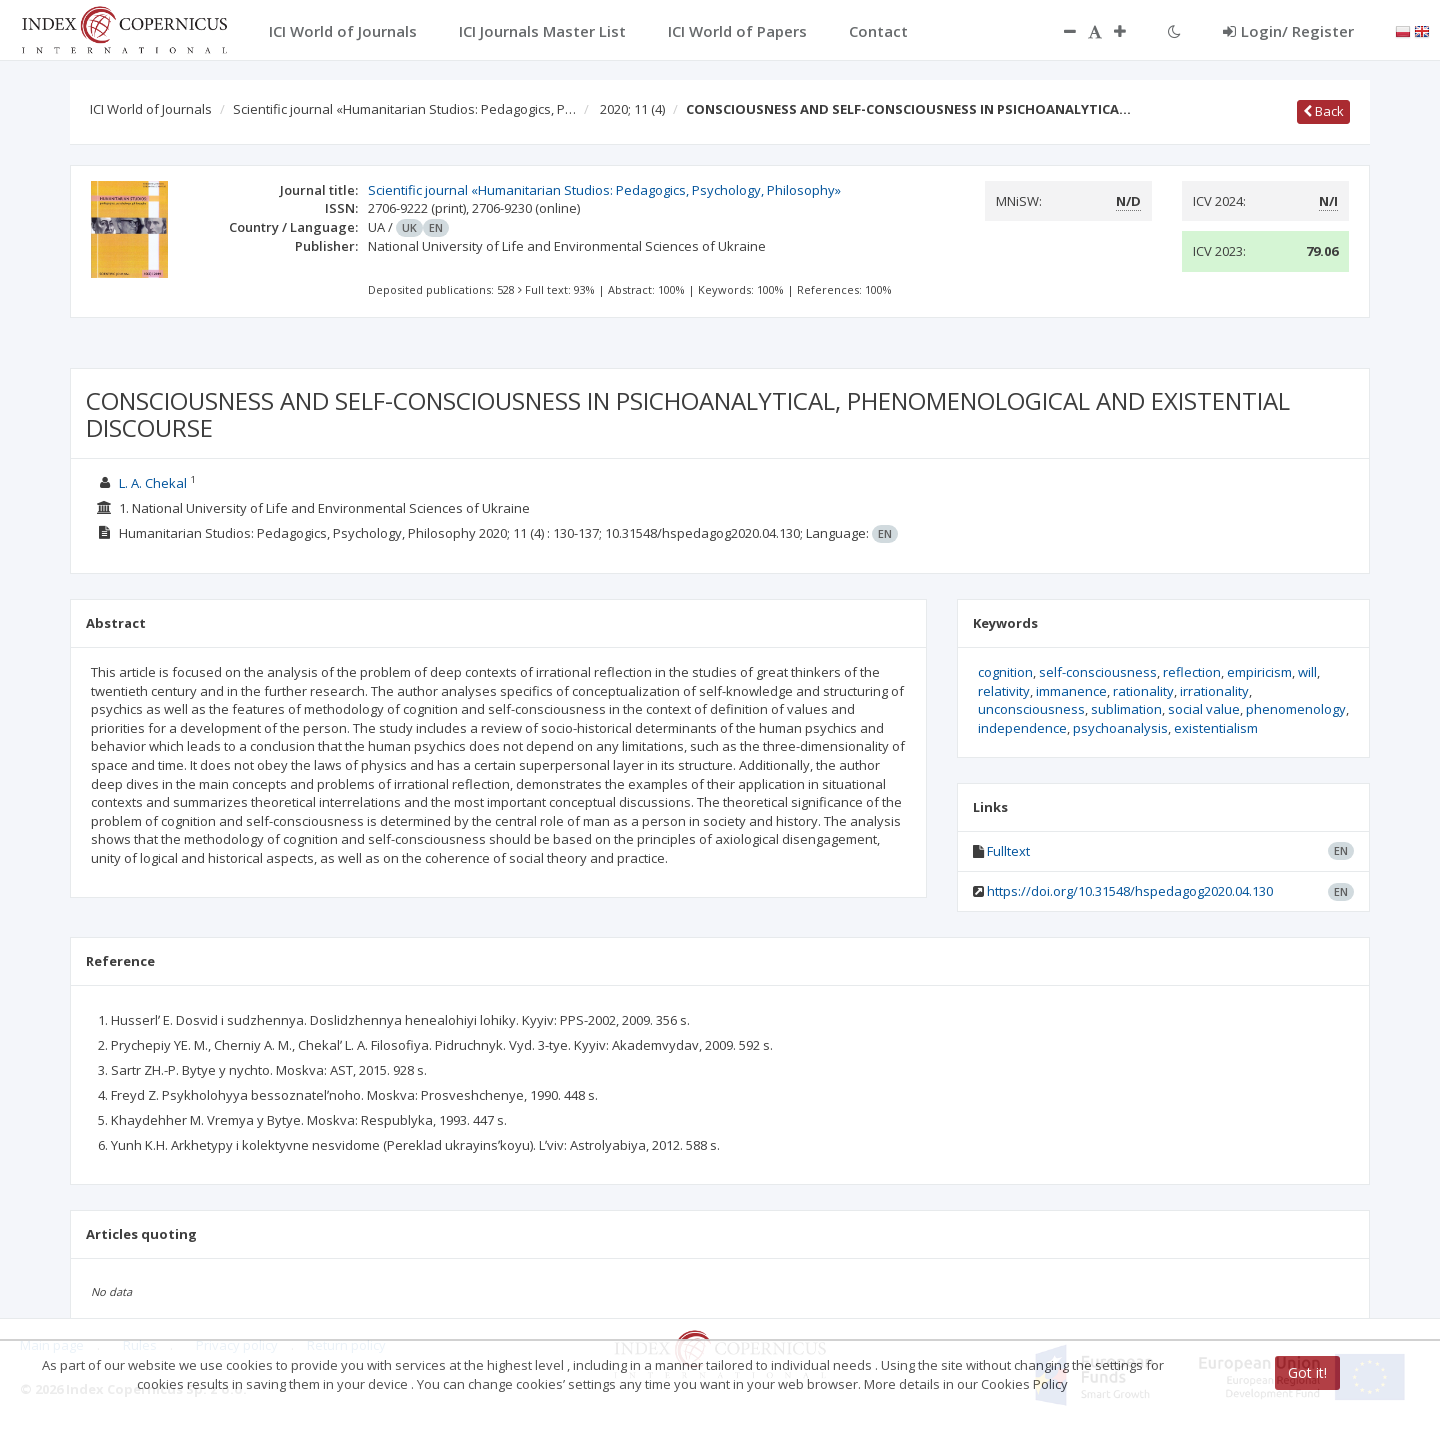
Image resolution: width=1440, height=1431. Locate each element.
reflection (1192, 672)
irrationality (1214, 691)
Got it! (1307, 1372)
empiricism (1259, 672)
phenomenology (1296, 709)
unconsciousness (1031, 709)
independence (1022, 728)
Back (1323, 111)
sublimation (1126, 709)
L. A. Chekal (153, 483)
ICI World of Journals (151, 109)
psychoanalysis (1120, 728)
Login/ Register (1288, 31)
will (1307, 672)
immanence (1071, 691)
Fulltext (1008, 851)
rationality (1143, 691)
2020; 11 (632, 109)
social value (1204, 709)
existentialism (1216, 728)
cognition (1005, 672)
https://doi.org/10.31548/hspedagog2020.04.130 (1130, 891)
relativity (1004, 691)
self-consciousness (1098, 672)
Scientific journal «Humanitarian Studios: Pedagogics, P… (404, 109)
